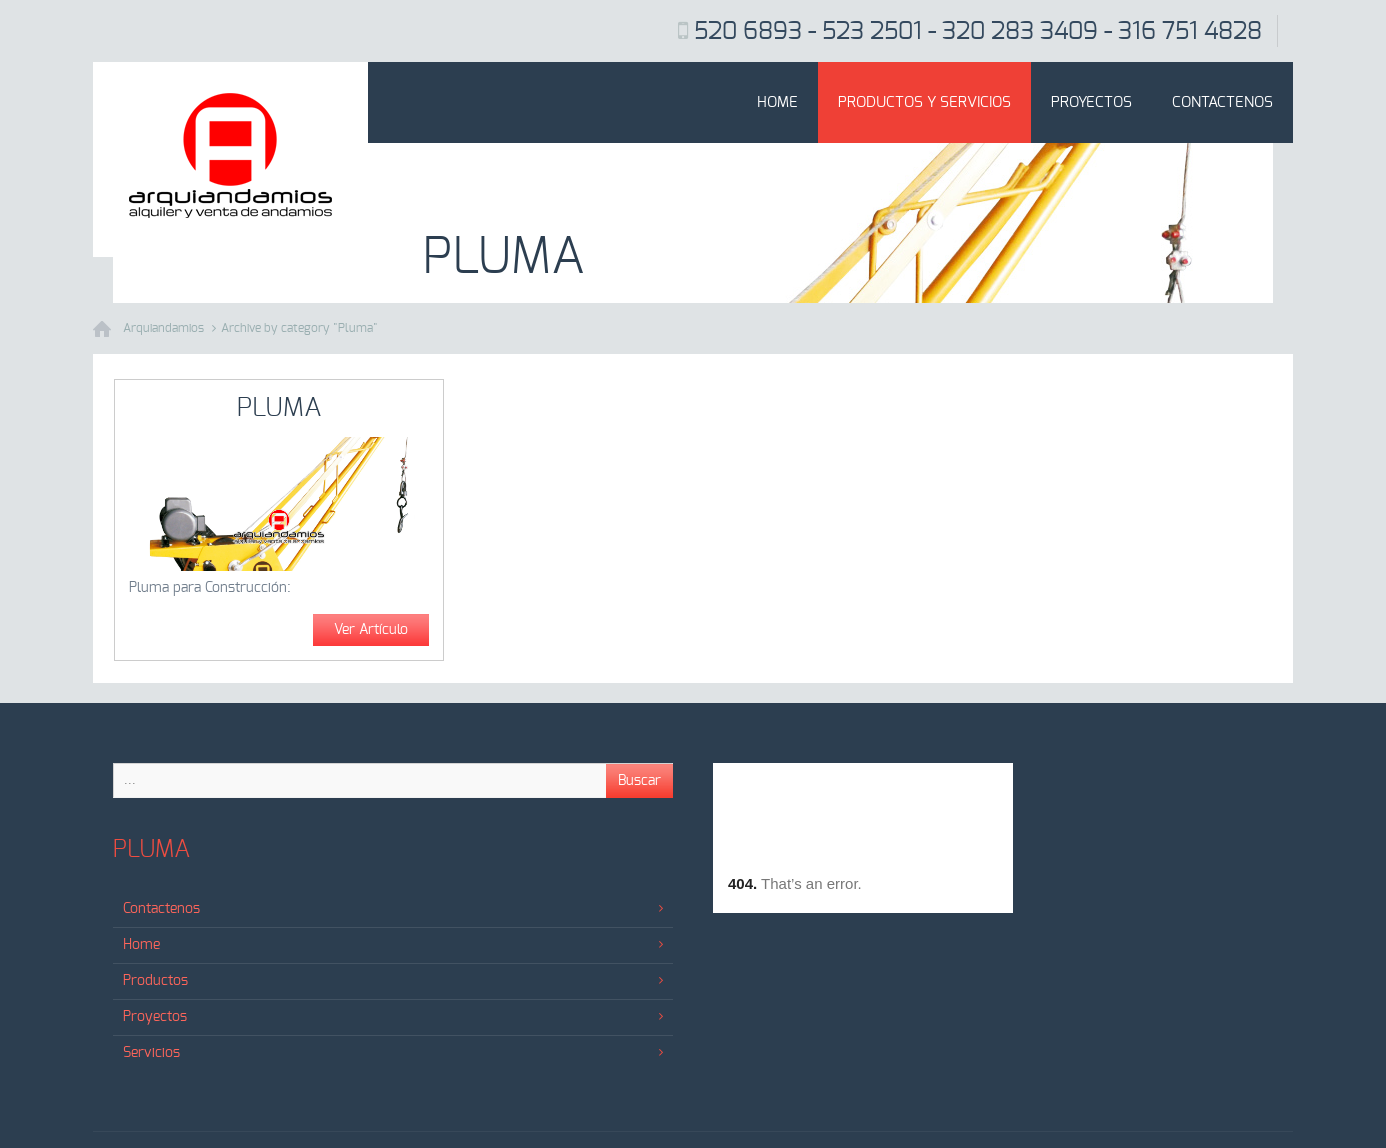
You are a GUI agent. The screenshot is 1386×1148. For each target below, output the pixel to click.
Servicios (393, 1053)
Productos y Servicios (924, 102)
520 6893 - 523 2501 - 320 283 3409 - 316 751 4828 (978, 32)
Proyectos (1091, 102)
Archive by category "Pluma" (299, 328)
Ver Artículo (371, 630)
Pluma (279, 408)
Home (777, 102)
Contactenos (1222, 102)
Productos (393, 981)
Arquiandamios (163, 328)
